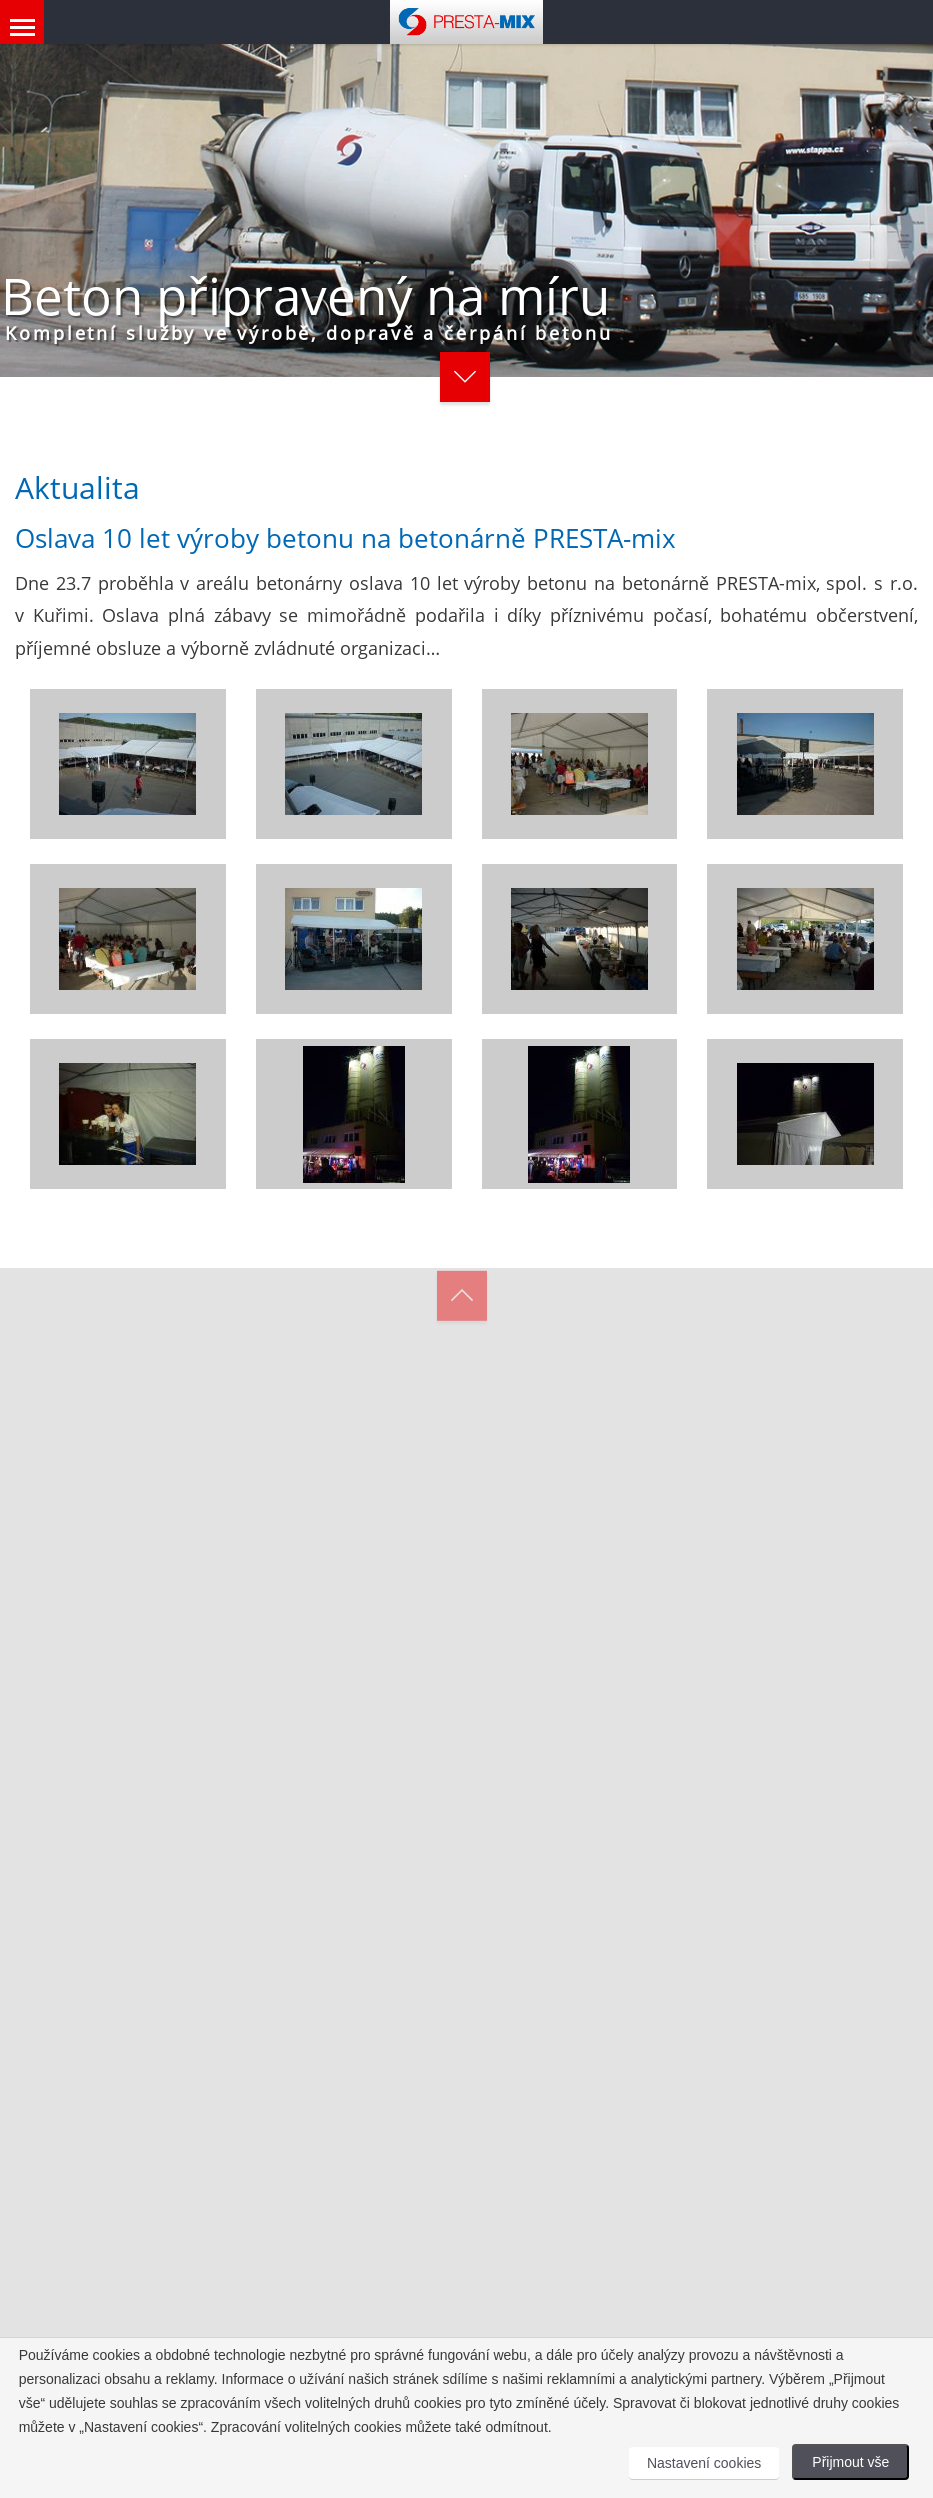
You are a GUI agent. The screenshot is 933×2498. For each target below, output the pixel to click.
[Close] (765, 1012)
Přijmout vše (850, 2462)
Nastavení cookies (704, 2463)
